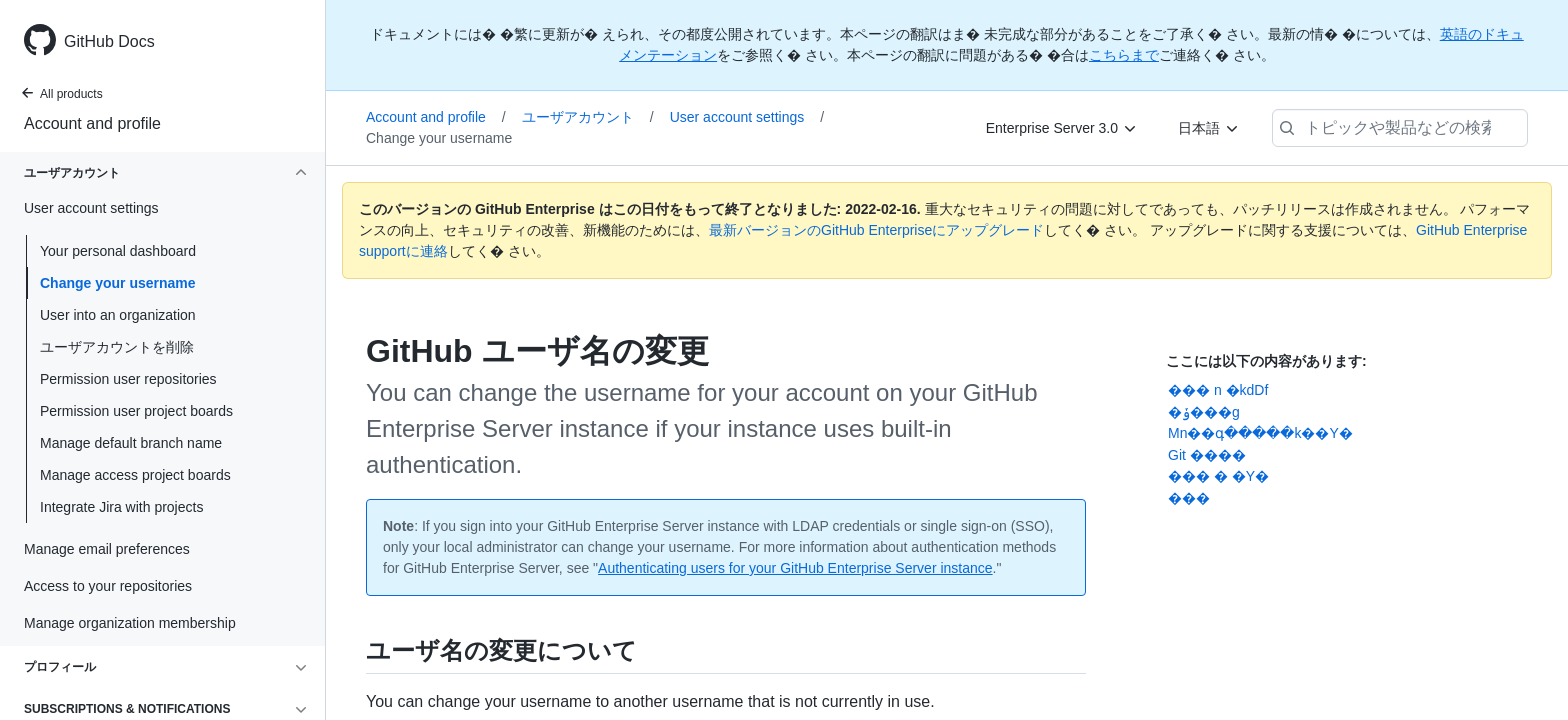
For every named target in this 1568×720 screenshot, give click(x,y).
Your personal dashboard (118, 251)
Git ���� (1207, 455)
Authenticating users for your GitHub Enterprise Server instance (795, 568)
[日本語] (1209, 128)
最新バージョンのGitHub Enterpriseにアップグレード (876, 230)
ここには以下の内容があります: (1266, 361)
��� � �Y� (1218, 476)
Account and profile (92, 123)
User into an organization (118, 315)
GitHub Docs (109, 41)
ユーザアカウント (588, 117)
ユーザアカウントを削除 (117, 347)
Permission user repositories (128, 379)
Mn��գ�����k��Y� (1260, 433)
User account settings (747, 117)
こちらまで (1124, 55)
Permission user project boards (136, 411)
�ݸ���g (1204, 412)
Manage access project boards (135, 475)
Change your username (118, 283)
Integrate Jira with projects (121, 507)
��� (1189, 498)
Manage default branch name (131, 443)
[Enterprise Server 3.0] (1062, 128)
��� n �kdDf (1218, 390)
